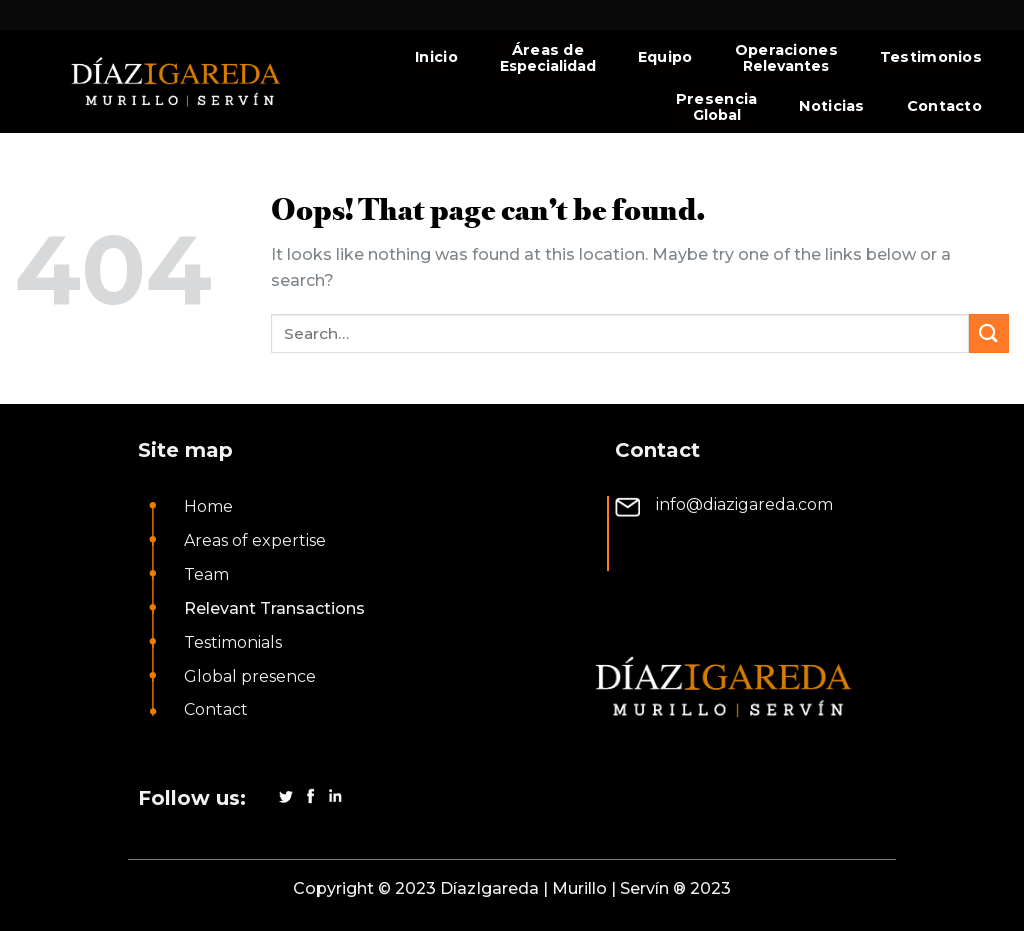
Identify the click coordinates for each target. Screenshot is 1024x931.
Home (208, 506)
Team (206, 574)
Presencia (717, 99)
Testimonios (931, 57)
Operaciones (786, 50)
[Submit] (989, 333)
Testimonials (233, 642)
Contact (216, 709)
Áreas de (548, 50)
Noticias (831, 106)
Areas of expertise (255, 540)
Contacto (944, 106)
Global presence (250, 676)
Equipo (665, 57)
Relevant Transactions (274, 608)
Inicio (436, 57)
